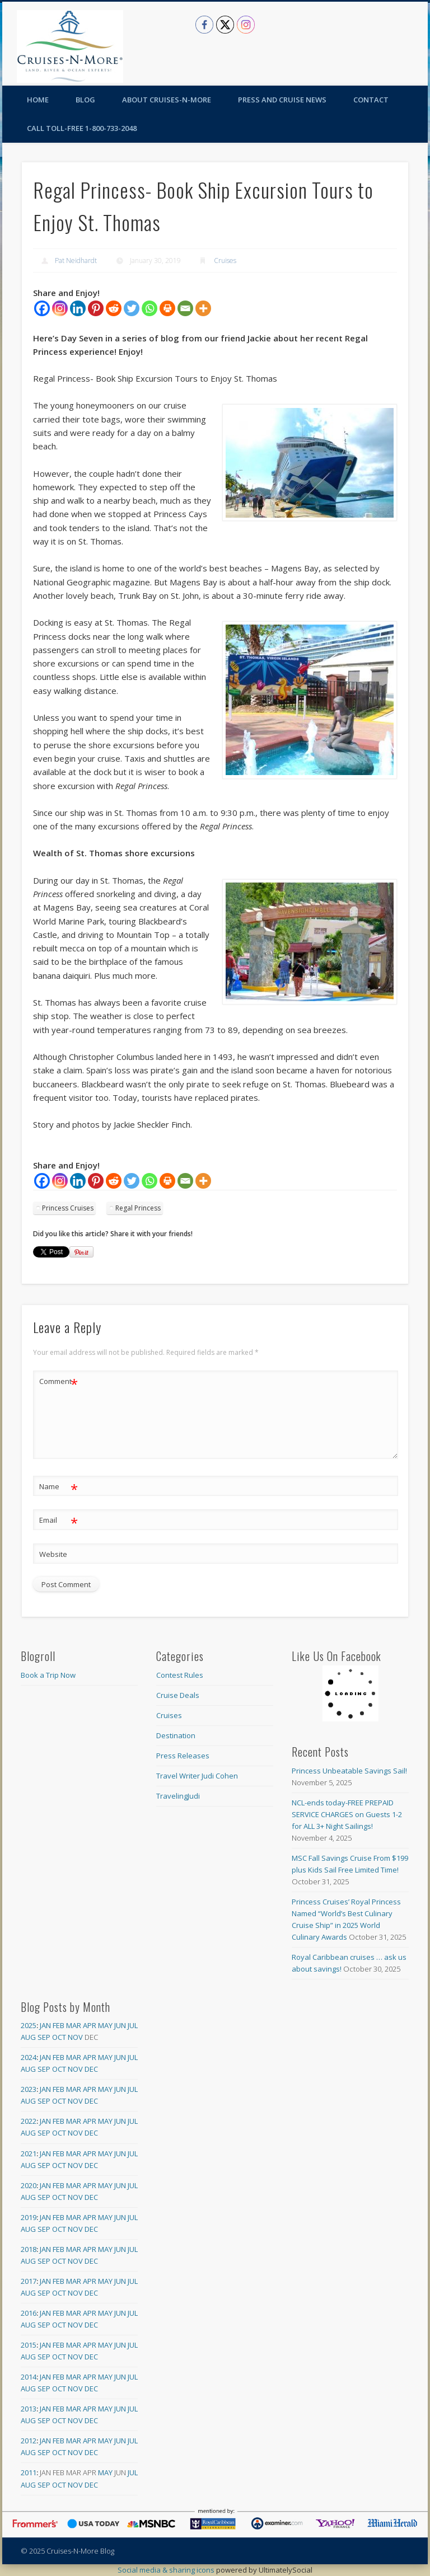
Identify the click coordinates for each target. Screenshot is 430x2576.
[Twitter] (131, 308)
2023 (28, 2089)
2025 (28, 2025)
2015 (28, 2345)
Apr (89, 2025)
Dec (91, 2069)
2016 (28, 2313)
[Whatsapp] (149, 308)
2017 (28, 2281)
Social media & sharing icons (167, 2570)
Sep (44, 2037)
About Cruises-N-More (166, 100)
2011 (28, 2472)
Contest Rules (179, 1675)
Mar (73, 2025)
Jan (45, 2025)
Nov (75, 2037)
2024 (28, 2057)
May (105, 2025)
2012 (28, 2441)
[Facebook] (42, 308)
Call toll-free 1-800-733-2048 (82, 128)
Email (58, 1520)
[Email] (185, 308)
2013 (28, 2409)
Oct (59, 2037)
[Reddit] (113, 308)
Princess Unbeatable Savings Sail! (349, 1771)
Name (58, 1486)
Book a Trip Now (48, 1675)
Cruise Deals (177, 1695)
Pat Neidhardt (76, 260)
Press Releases (182, 1756)
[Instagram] (60, 308)
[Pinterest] (96, 308)
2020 (28, 2185)
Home (38, 100)
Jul (133, 2025)
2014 (28, 2377)
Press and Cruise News (282, 100)
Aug (28, 2037)
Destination (175, 1735)
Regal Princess (138, 1208)
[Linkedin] (78, 308)
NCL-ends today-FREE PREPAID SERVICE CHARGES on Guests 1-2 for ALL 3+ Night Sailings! (347, 1814)
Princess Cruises (68, 1208)
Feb (58, 2025)
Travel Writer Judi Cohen (197, 1776)
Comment (58, 1381)
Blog (85, 100)
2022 (28, 2121)
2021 (28, 2153)
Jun (120, 2025)
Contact (371, 100)
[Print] (167, 308)
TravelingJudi (178, 1796)
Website (53, 1554)
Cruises (225, 260)
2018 (28, 2249)
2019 (28, 2217)
